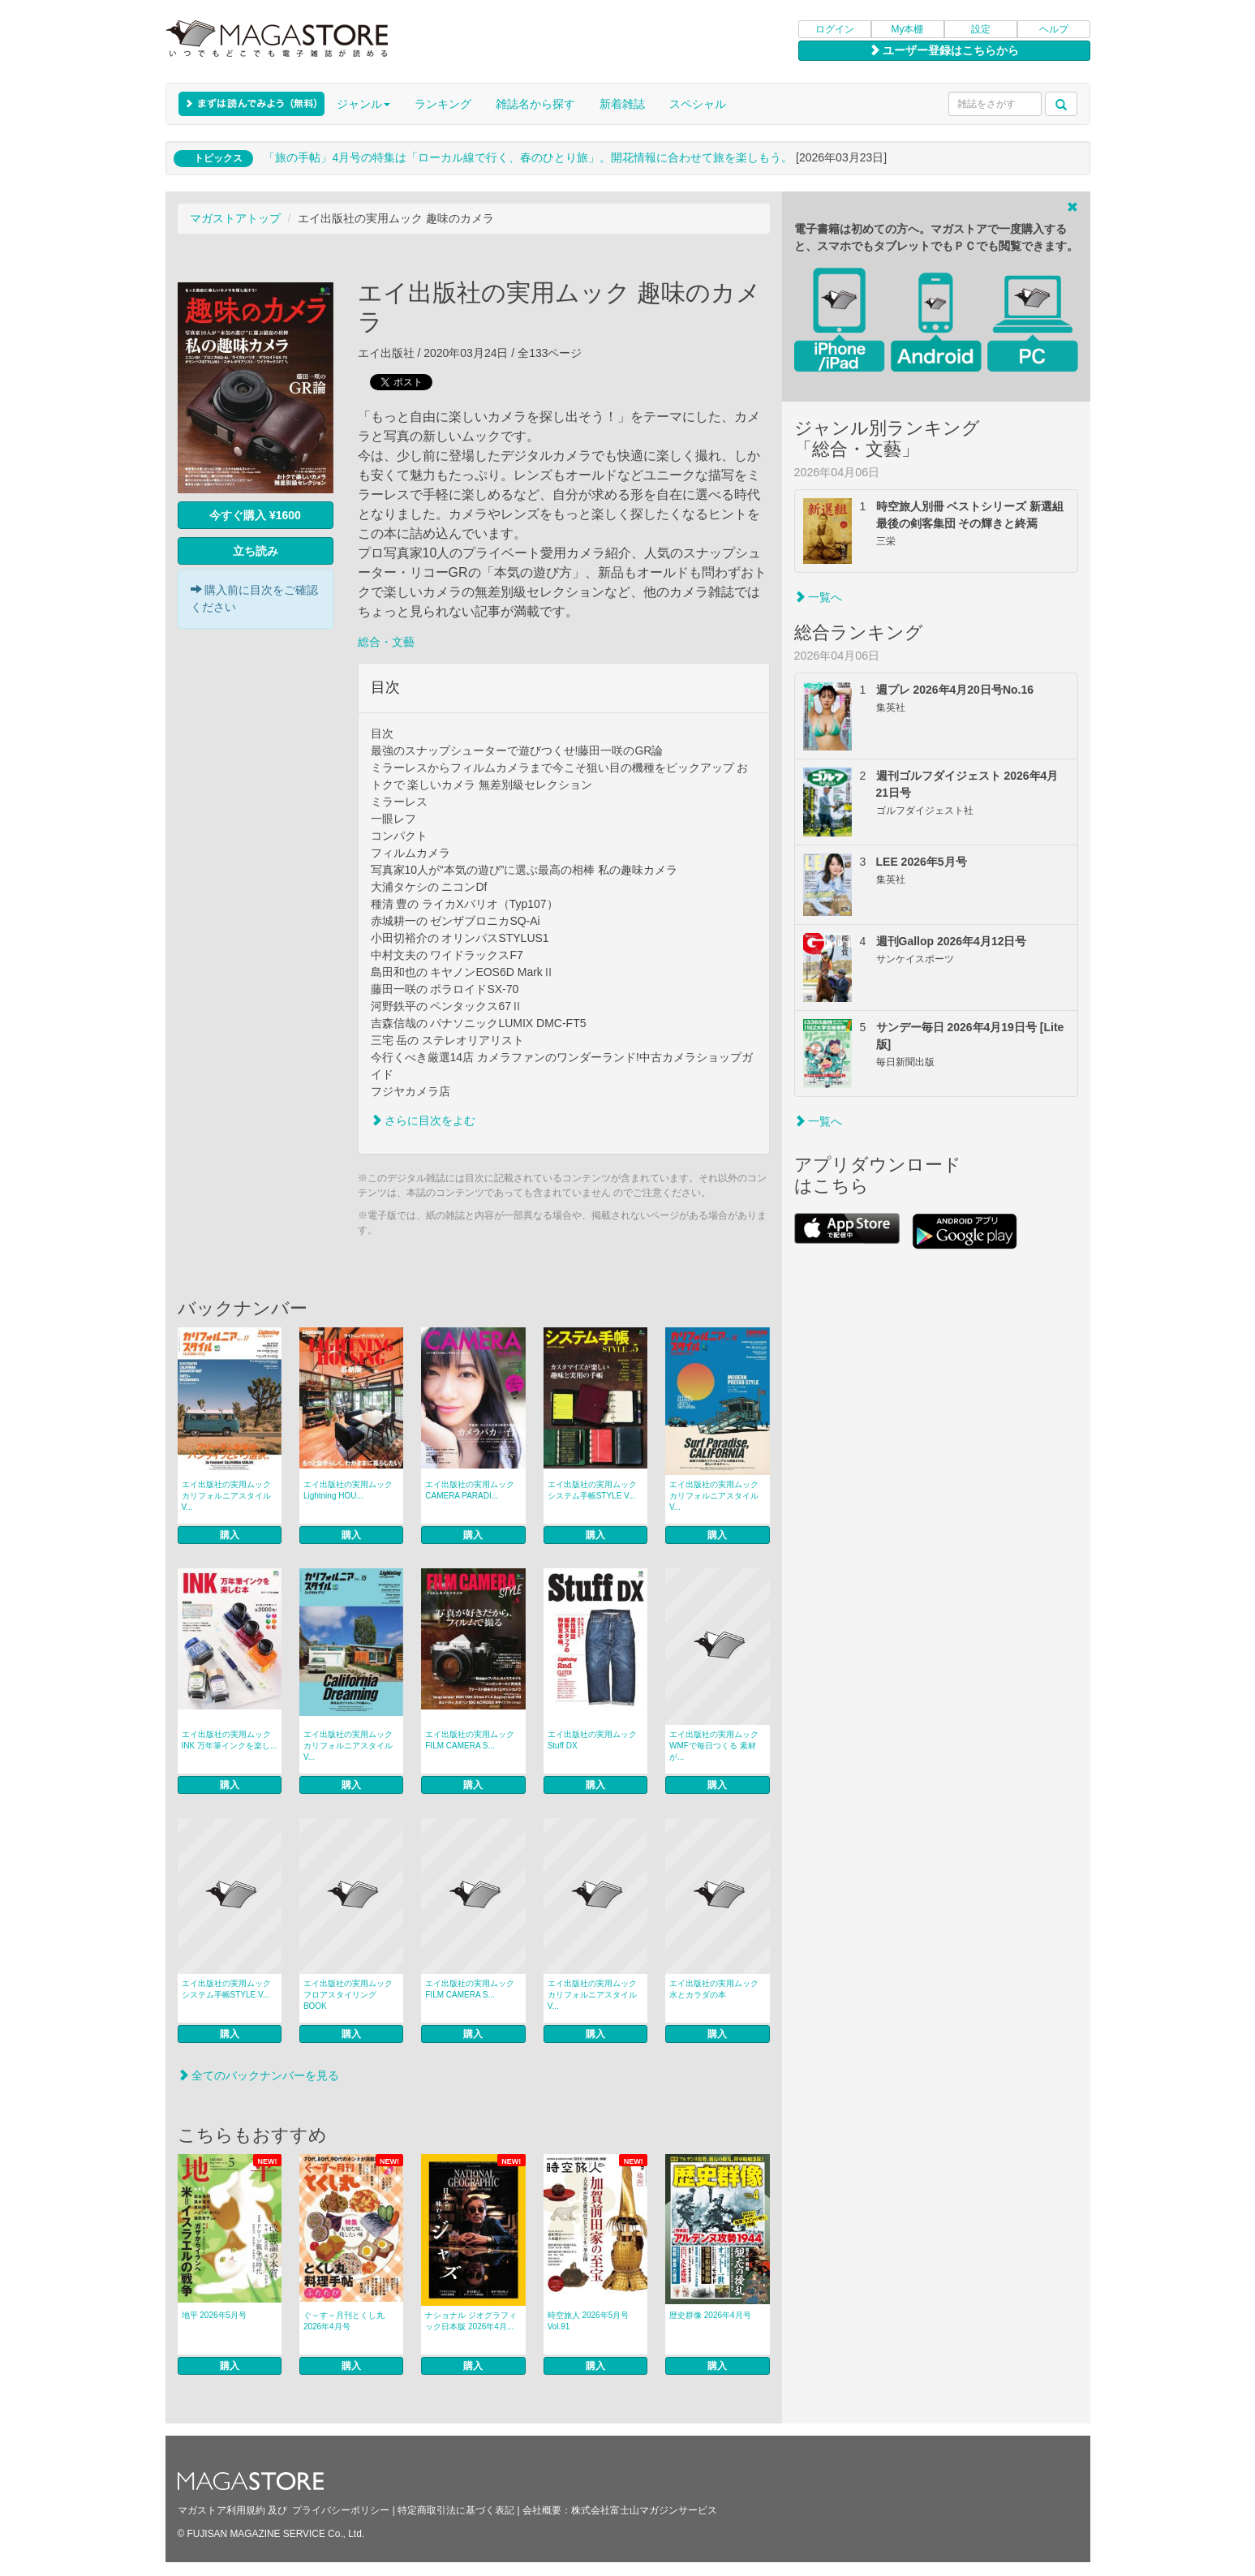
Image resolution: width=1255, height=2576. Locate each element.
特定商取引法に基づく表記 (456, 2510)
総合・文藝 (386, 641)
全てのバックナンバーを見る (259, 2075)
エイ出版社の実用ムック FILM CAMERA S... (469, 1740)
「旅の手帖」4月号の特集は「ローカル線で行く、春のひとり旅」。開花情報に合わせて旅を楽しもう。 (528, 157)
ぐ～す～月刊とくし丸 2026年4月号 (344, 2321)
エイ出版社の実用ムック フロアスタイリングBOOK (348, 1994)
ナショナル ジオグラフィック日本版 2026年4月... (471, 2321)
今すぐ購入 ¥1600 (255, 515)
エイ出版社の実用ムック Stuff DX (592, 1740)
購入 (229, 1535)
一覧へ (818, 597)
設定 (981, 29)
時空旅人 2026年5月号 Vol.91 (589, 2321)
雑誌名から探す (535, 103)
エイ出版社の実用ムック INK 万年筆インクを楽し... (229, 1740)
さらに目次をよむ (423, 1120)
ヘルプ (1053, 29)
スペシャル (697, 103)
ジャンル (363, 103)
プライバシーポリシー (340, 2510)
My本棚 (908, 29)
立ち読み (255, 550)
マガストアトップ (235, 218)
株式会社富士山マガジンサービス (644, 2510)
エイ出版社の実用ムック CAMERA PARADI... (469, 1490)
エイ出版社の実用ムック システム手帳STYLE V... (592, 1490)
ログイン (834, 29)
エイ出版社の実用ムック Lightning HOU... (348, 1490)
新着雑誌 (622, 103)
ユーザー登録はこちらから (944, 50)
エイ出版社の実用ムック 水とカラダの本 (714, 1989)
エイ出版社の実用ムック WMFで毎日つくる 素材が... (714, 1745)
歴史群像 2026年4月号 (710, 2315)
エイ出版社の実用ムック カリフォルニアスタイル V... (226, 1496)
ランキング (443, 103)
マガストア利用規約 (221, 2510)
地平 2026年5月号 (214, 2315)
